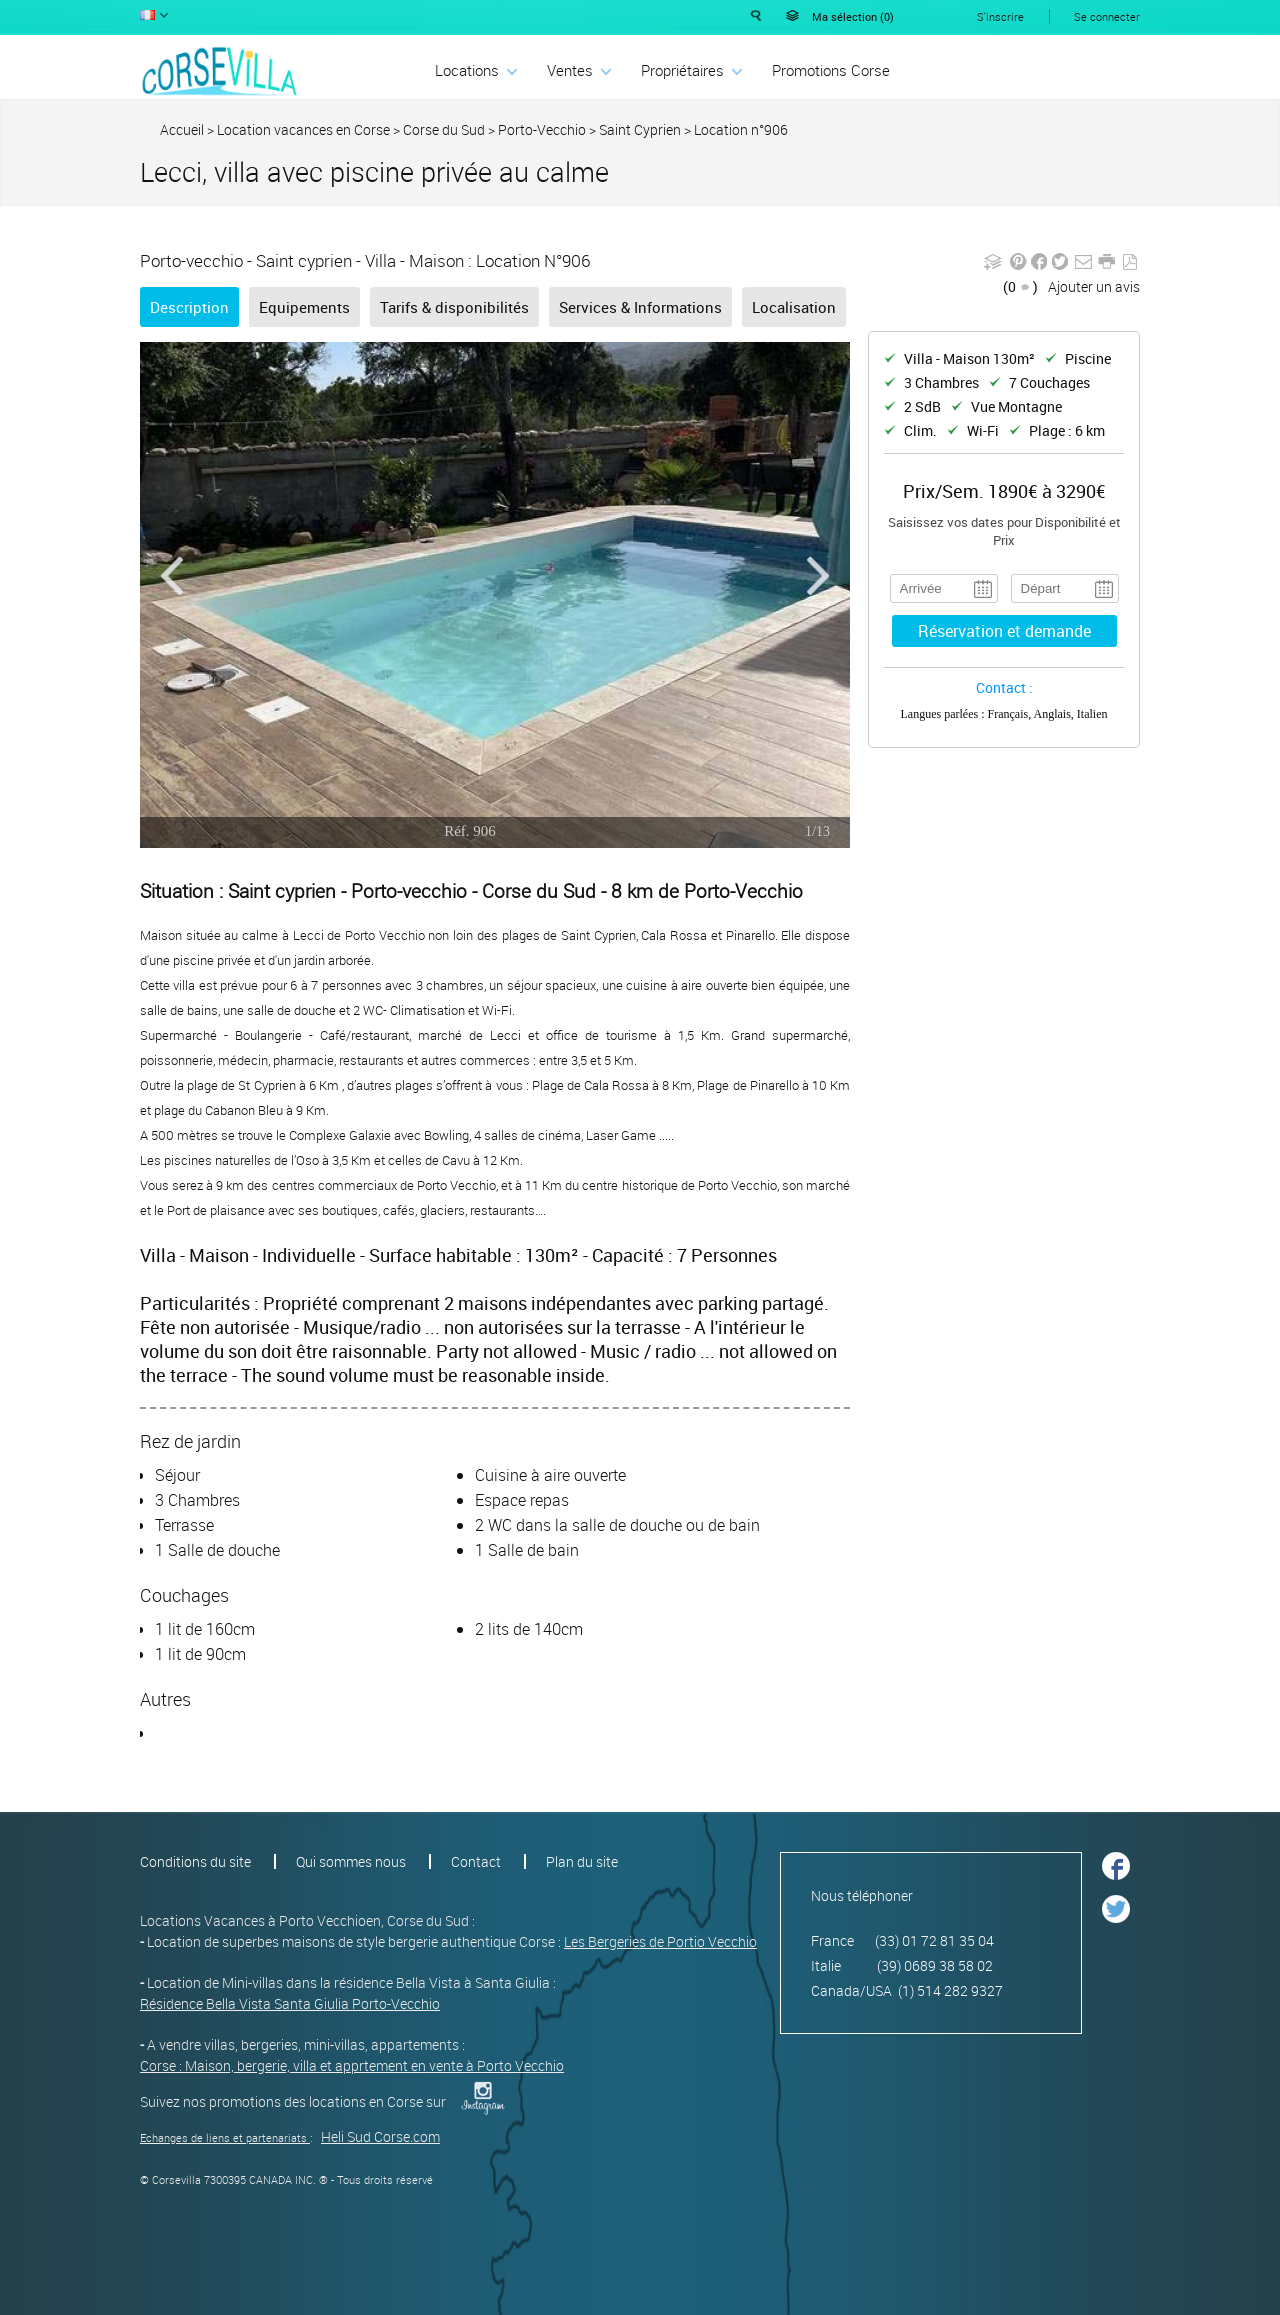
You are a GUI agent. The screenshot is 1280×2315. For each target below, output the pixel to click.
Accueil (182, 129)
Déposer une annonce (1063, 69)
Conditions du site (195, 1861)
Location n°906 (741, 129)
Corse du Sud (444, 129)
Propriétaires (682, 70)
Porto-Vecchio (542, 129)
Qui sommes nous (351, 1861)
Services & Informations (640, 307)
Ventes (570, 70)
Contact (476, 1861)
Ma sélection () (853, 16)
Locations (467, 70)
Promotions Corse (831, 70)
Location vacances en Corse (303, 129)
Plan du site (582, 1861)
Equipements (304, 307)
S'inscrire (1000, 16)
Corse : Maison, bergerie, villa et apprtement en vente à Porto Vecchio (352, 2065)
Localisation (794, 307)
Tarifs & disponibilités (454, 307)
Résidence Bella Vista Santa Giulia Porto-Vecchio (290, 2003)
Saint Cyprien (640, 129)
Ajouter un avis (1094, 286)
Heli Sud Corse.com (380, 2136)
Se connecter (1107, 16)
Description (189, 307)
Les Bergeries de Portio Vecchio (660, 1941)
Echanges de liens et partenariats (223, 2137)
